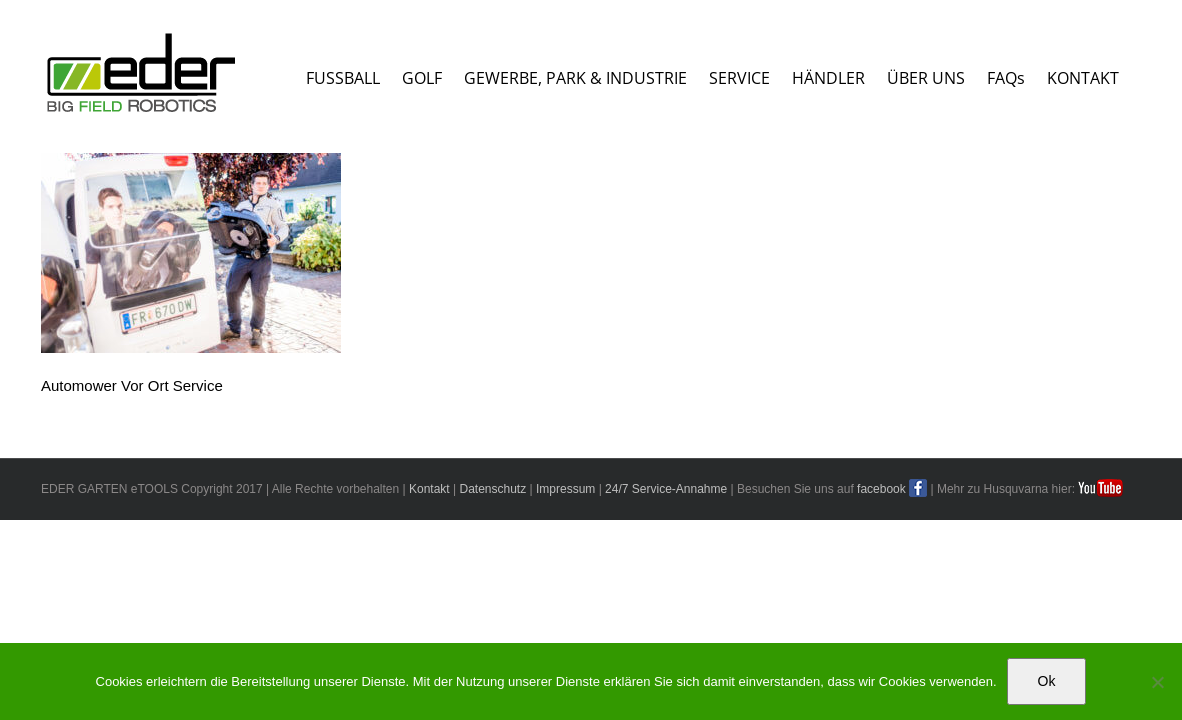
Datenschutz (492, 489)
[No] (1157, 682)
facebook (881, 489)
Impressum (565, 489)
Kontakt (429, 489)
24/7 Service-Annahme (666, 489)
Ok (1047, 681)
